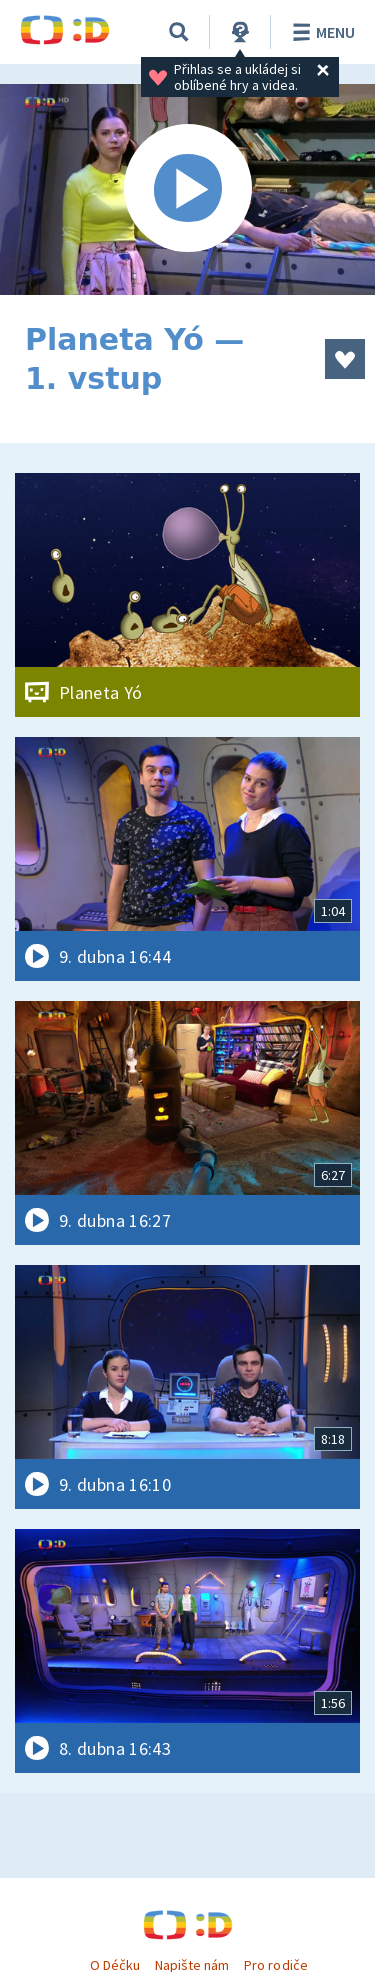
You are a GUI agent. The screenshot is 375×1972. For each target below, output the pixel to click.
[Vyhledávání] (179, 32)
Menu (320, 32)
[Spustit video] (187, 189)
